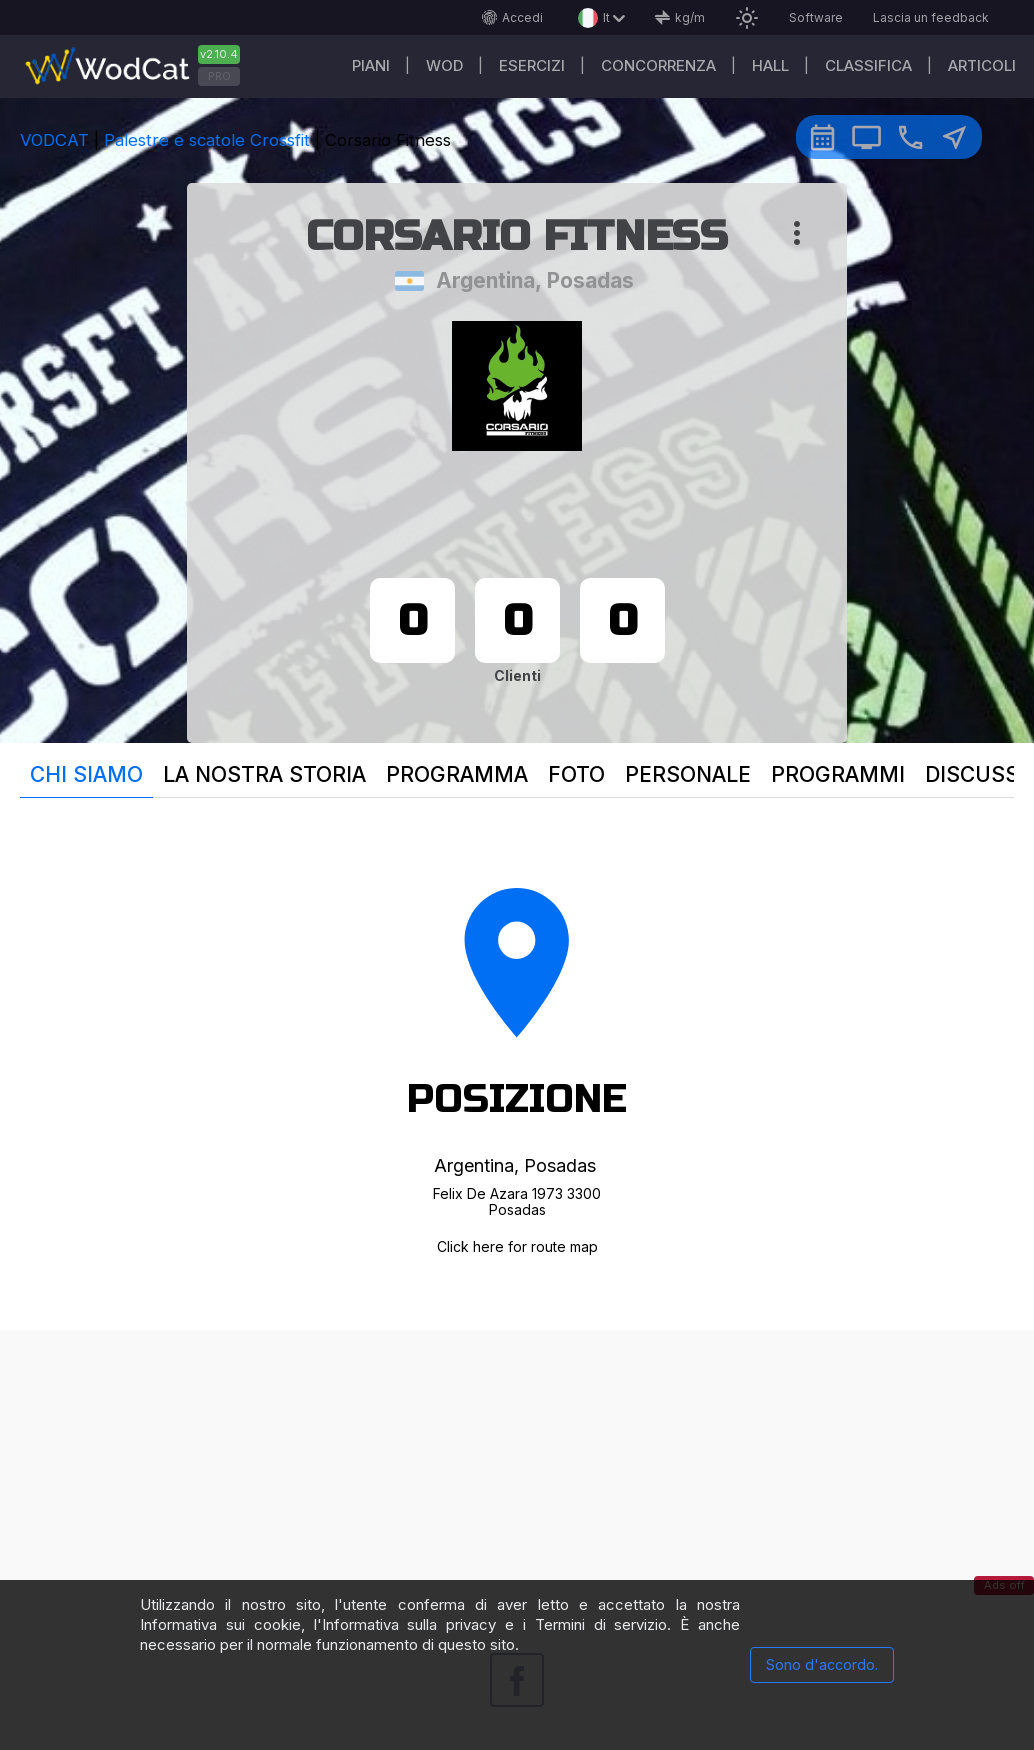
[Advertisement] (517, 1470)
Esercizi (532, 65)
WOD (444, 65)
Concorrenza (658, 65)
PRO (219, 76)
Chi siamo (86, 774)
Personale (688, 774)
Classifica (868, 65)
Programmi (838, 774)
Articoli (982, 65)
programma (457, 774)
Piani (371, 65)
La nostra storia (264, 774)
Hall (770, 65)
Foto (576, 774)
